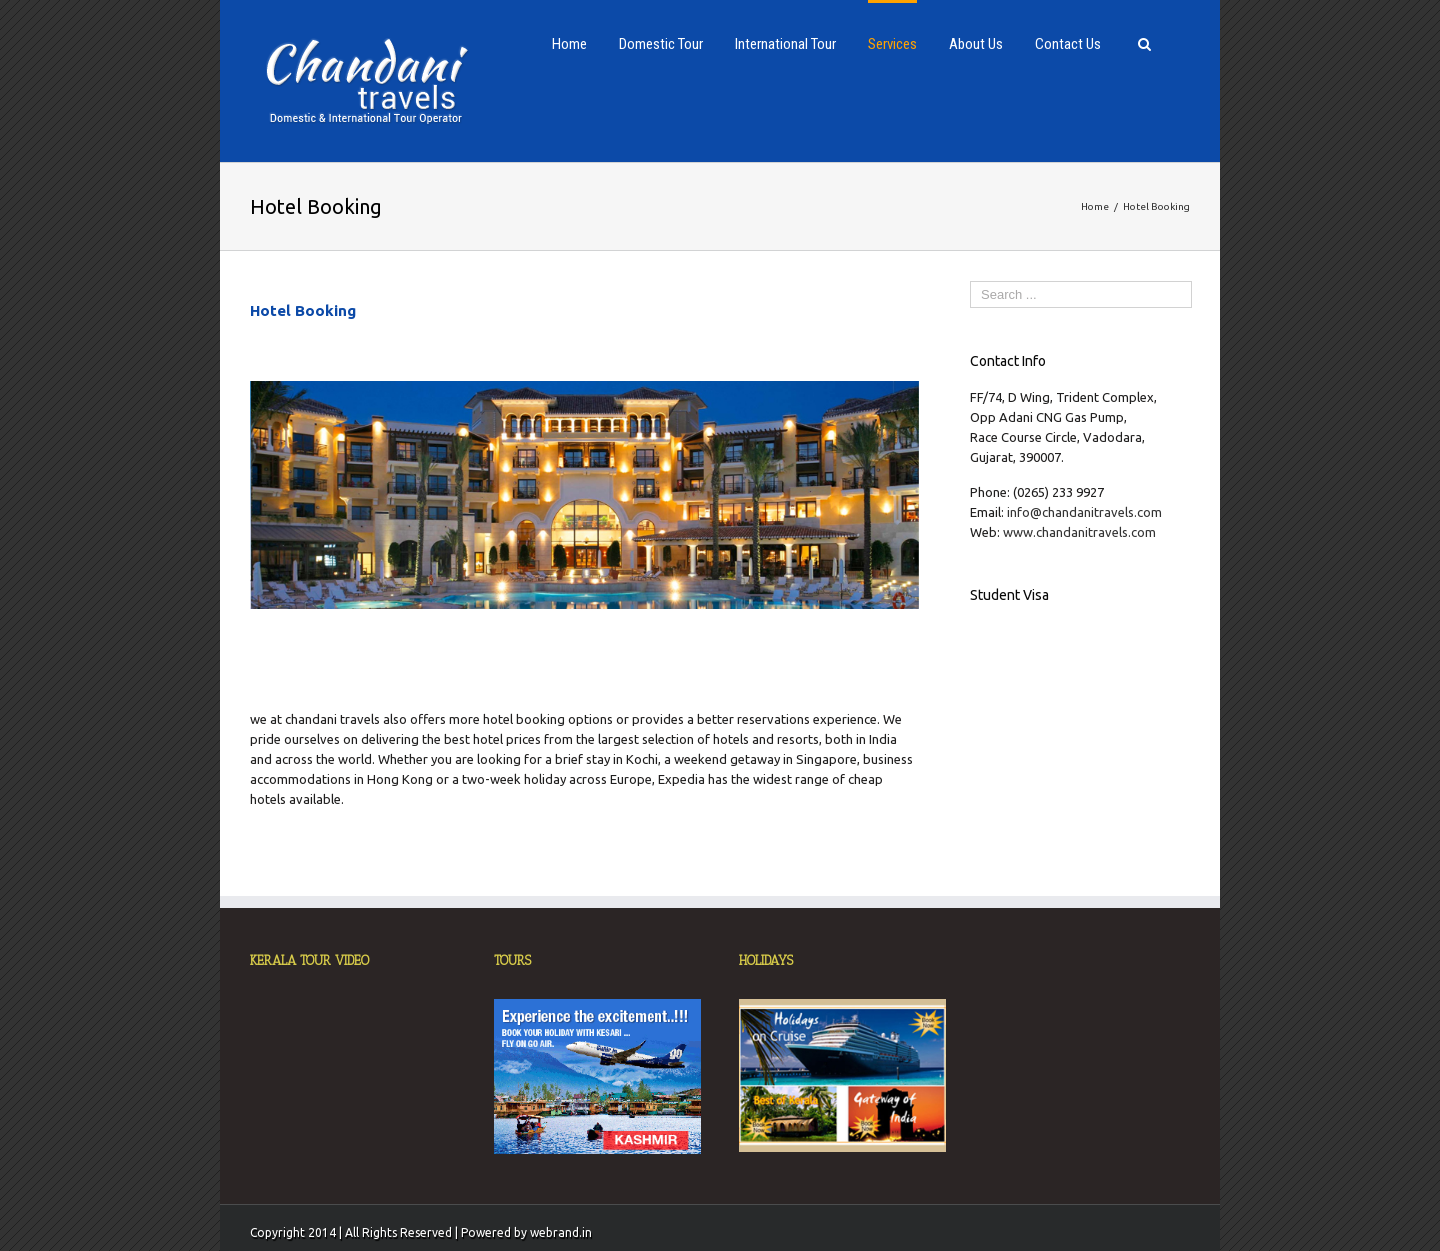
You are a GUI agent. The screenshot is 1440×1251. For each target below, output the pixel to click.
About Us (976, 44)
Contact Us (1068, 44)
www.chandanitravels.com (1079, 532)
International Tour (785, 44)
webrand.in (561, 1232)
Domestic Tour (661, 44)
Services (892, 44)
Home (569, 44)
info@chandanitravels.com (1084, 512)
